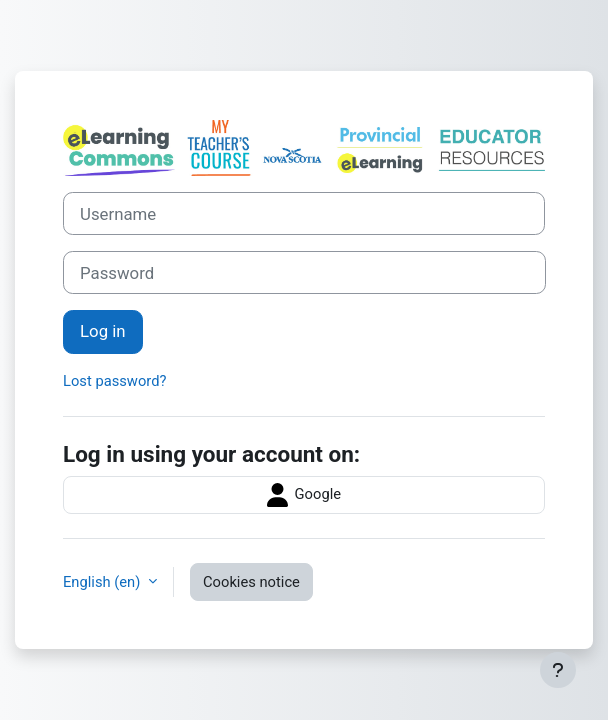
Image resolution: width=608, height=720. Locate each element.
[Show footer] (558, 670)
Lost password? (114, 381)
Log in (103, 331)
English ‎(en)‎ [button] (103, 582)
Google (304, 495)
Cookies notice (251, 582)
